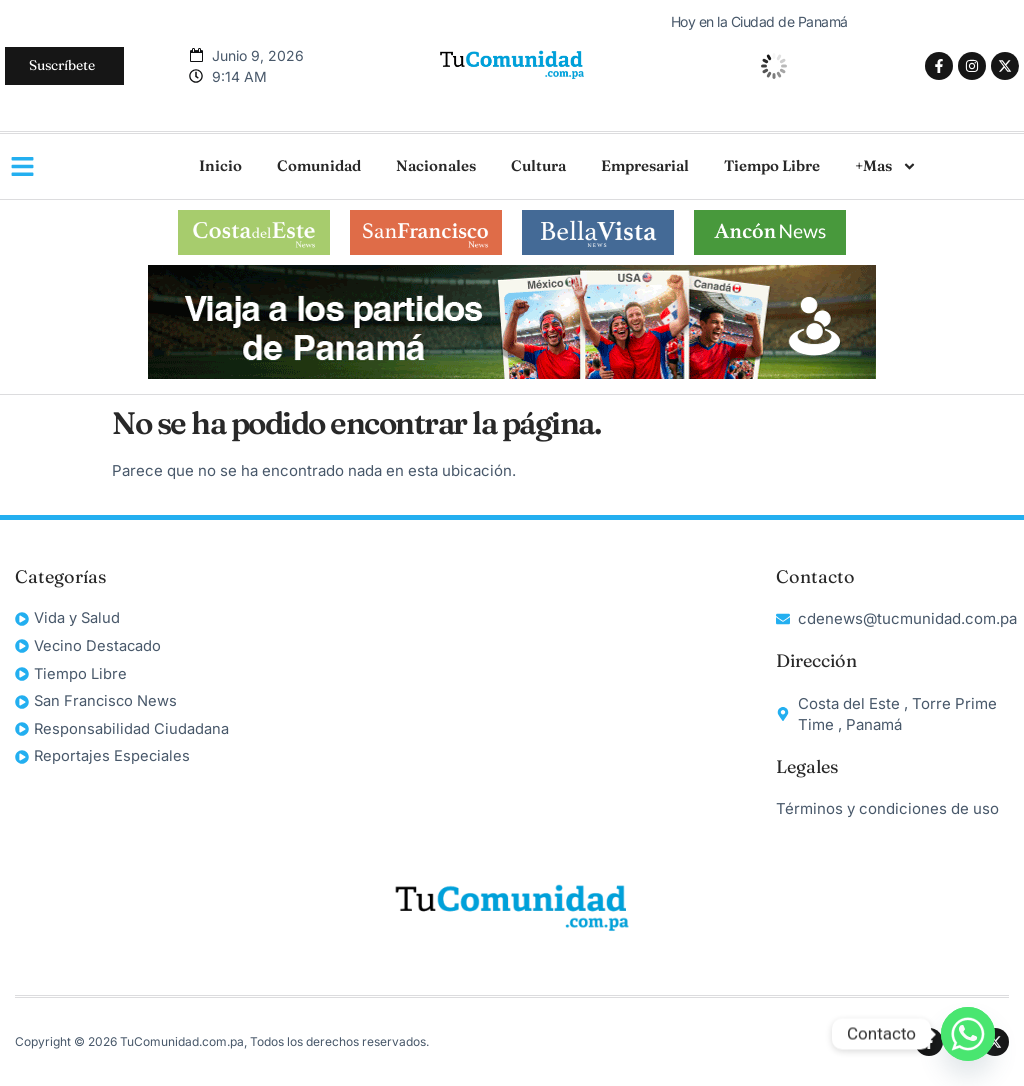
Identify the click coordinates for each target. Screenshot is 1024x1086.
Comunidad (319, 165)
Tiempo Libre (772, 165)
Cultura (538, 165)
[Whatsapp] (968, 1034)
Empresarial (645, 165)
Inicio (220, 165)
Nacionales (436, 165)
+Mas (886, 166)
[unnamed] (512, 373)
